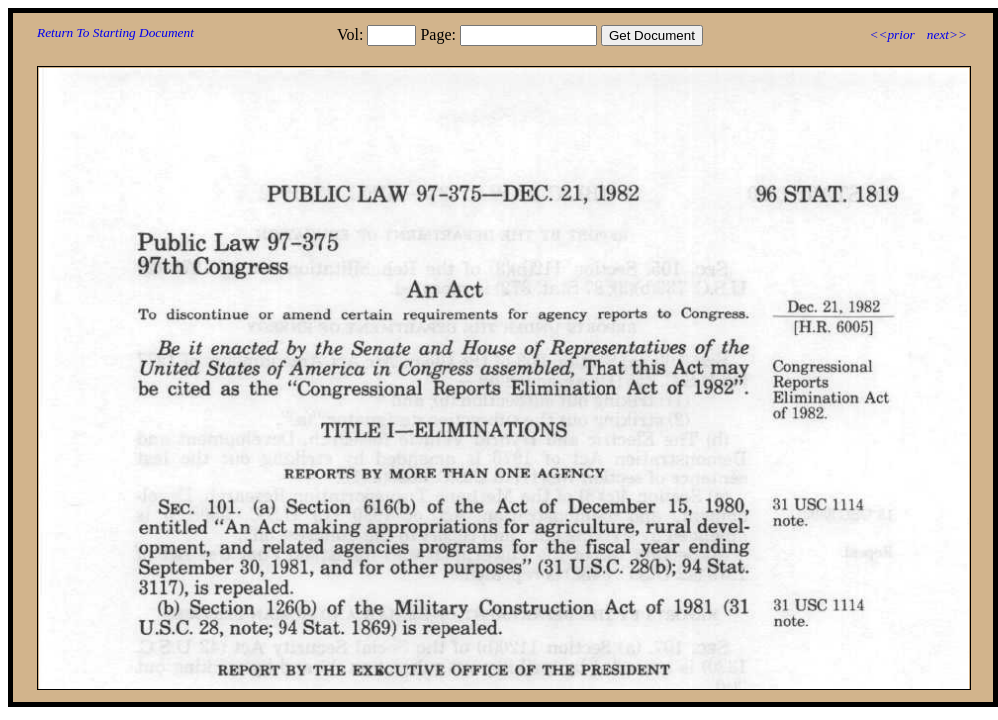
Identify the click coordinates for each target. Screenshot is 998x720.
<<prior (891, 34)
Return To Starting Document (115, 32)
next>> (947, 34)
